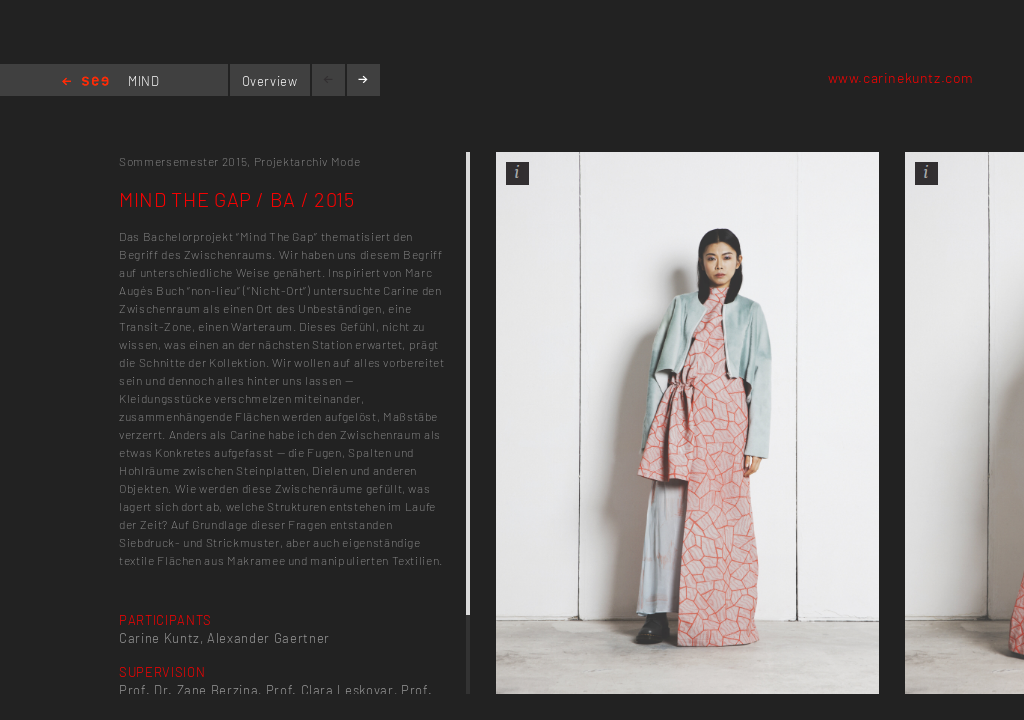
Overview (270, 81)
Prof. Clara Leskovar (330, 690)
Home (85, 82)
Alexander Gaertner (268, 638)
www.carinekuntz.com (901, 77)
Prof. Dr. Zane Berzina (188, 690)
